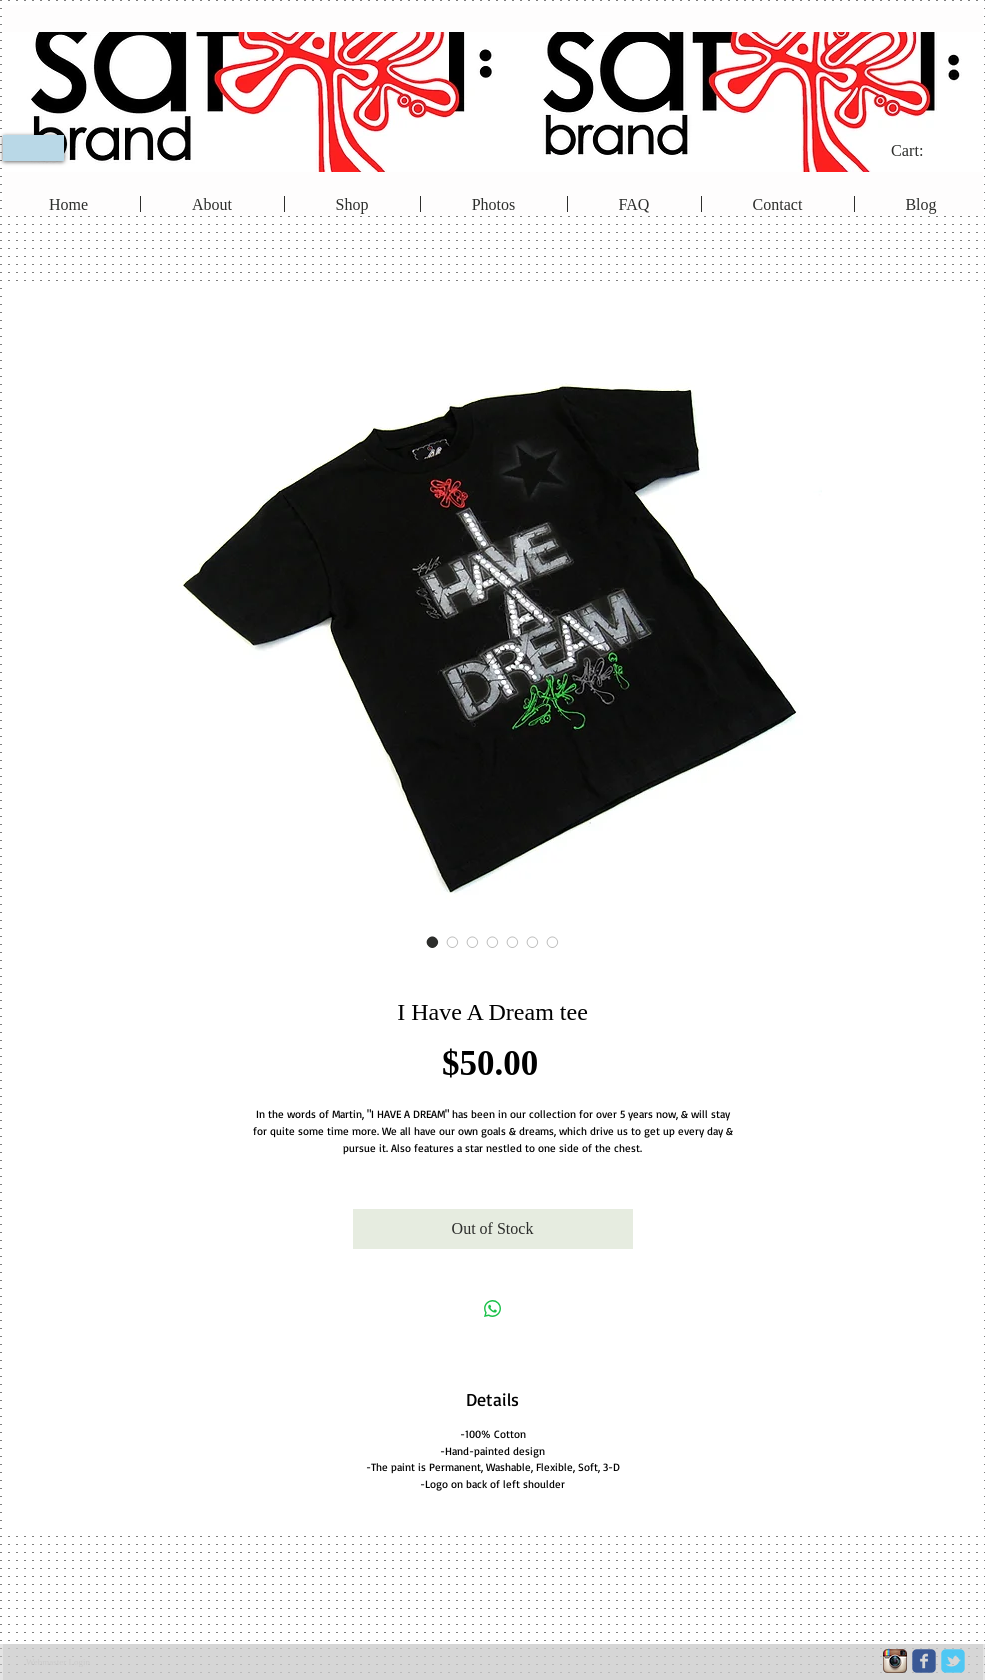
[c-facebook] (924, 1661)
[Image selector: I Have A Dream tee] (433, 942)
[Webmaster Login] (58, 1662)
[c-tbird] (953, 1661)
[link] (920, 150)
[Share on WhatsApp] (493, 1309)
